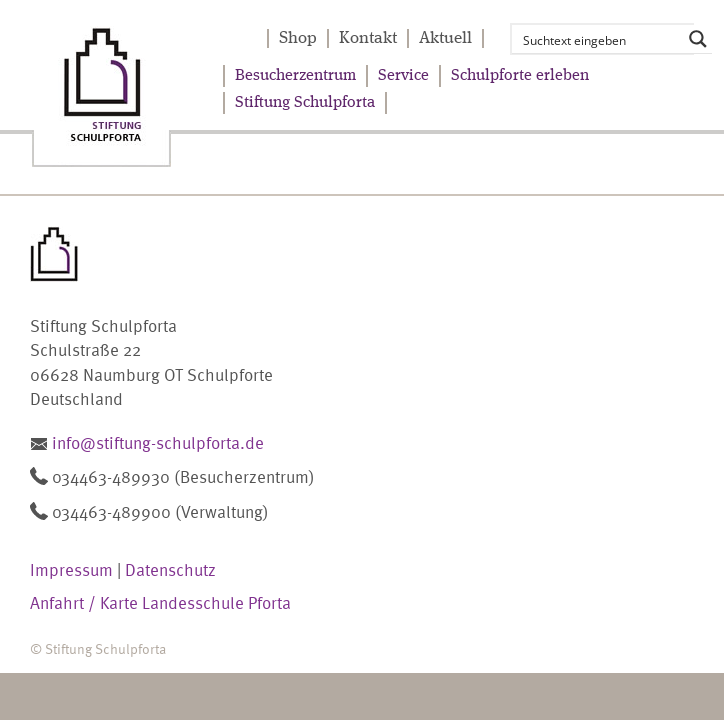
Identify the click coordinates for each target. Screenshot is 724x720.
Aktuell (445, 38)
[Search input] (599, 39)
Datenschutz (170, 569)
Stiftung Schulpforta (305, 103)
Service (403, 76)
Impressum (71, 569)
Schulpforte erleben (520, 76)
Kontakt (368, 38)
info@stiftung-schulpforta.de (158, 442)
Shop (298, 38)
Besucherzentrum (295, 76)
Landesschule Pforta (216, 602)
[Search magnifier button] (698, 39)
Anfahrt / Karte (84, 602)
